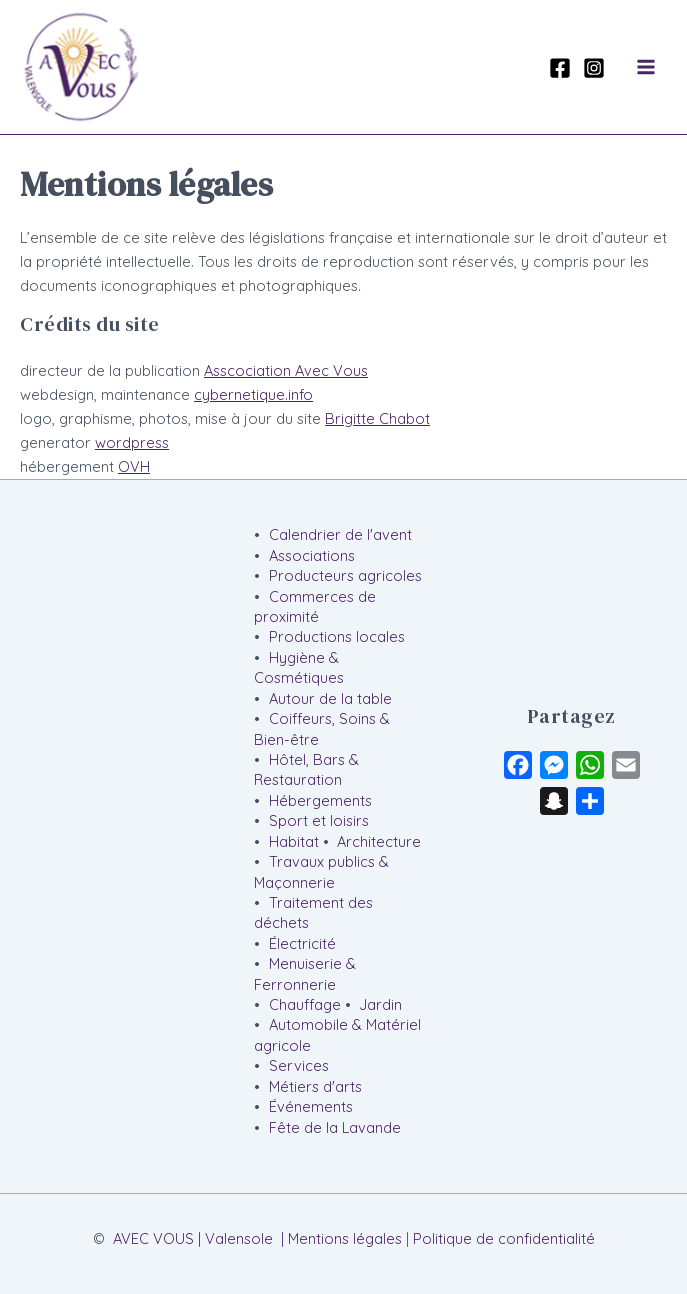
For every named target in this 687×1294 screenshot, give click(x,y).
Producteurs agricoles (345, 575)
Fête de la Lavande (335, 1127)
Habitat (294, 841)
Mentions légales (345, 1238)
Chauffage (305, 1004)
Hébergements (320, 800)
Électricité (302, 943)
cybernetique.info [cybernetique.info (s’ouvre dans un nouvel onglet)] (253, 394)
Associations (312, 555)
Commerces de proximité (314, 606)
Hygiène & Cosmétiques (299, 667)
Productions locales (337, 636)
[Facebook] (560, 68)
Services (299, 1065)
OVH (134, 466)
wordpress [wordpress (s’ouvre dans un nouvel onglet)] (132, 442)
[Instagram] (594, 68)
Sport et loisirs (319, 820)
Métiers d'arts (315, 1086)
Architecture (379, 841)
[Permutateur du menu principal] (646, 67)
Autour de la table (330, 698)
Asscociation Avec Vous (286, 370)
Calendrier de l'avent (340, 534)
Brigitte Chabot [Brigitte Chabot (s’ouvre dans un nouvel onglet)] (377, 418)
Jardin (380, 1004)
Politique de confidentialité (504, 1238)
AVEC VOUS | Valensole (193, 1238)
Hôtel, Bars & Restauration (306, 769)
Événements (311, 1106)
